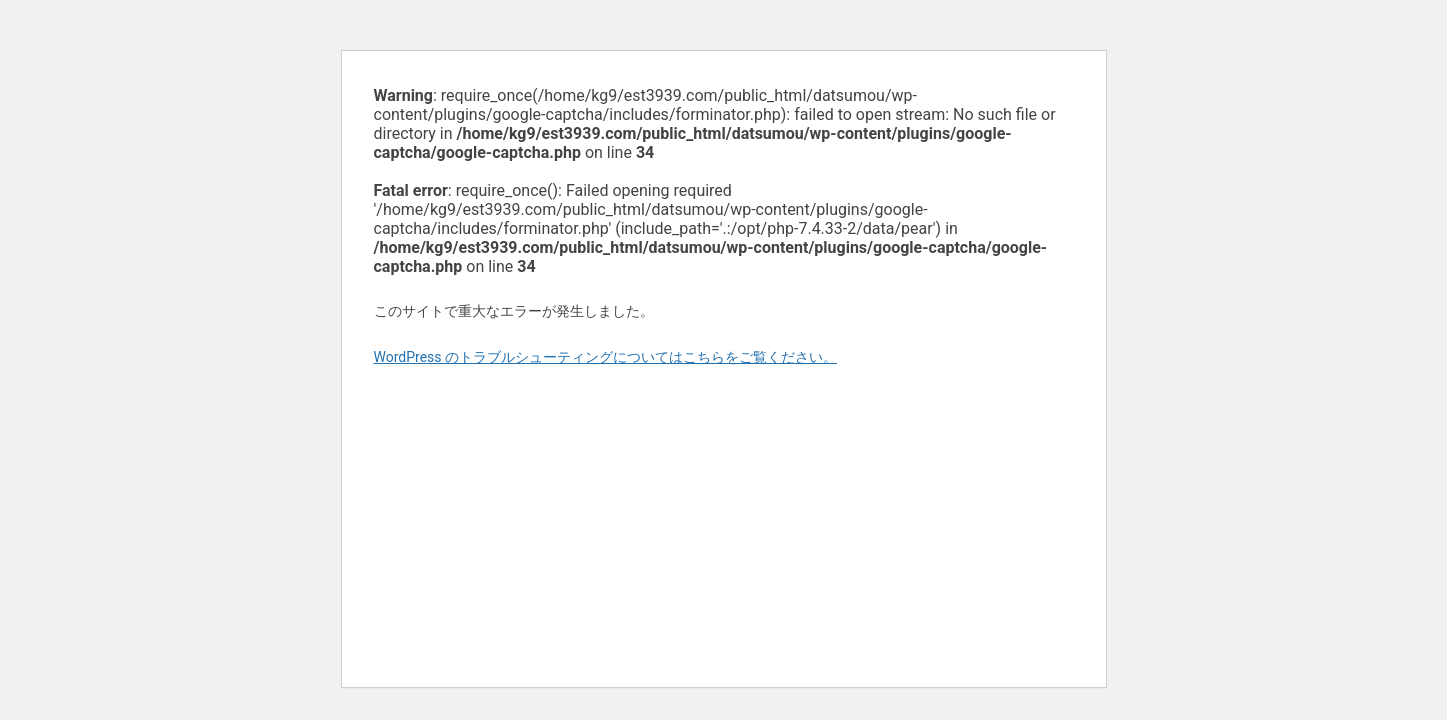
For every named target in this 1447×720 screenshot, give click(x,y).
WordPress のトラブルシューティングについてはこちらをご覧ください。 (606, 357)
